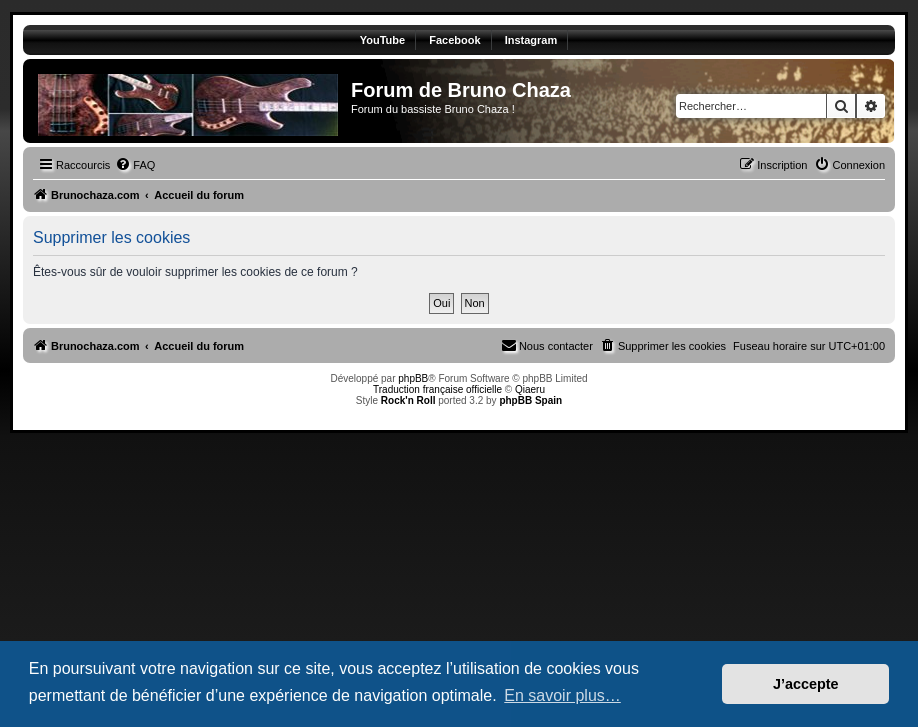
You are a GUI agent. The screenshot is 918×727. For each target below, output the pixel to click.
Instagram (531, 40)
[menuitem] (135, 165)
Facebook (454, 40)
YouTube (382, 40)
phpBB (413, 378)
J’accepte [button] (806, 684)
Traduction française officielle (437, 389)
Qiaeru (530, 389)
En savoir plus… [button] (562, 695)
